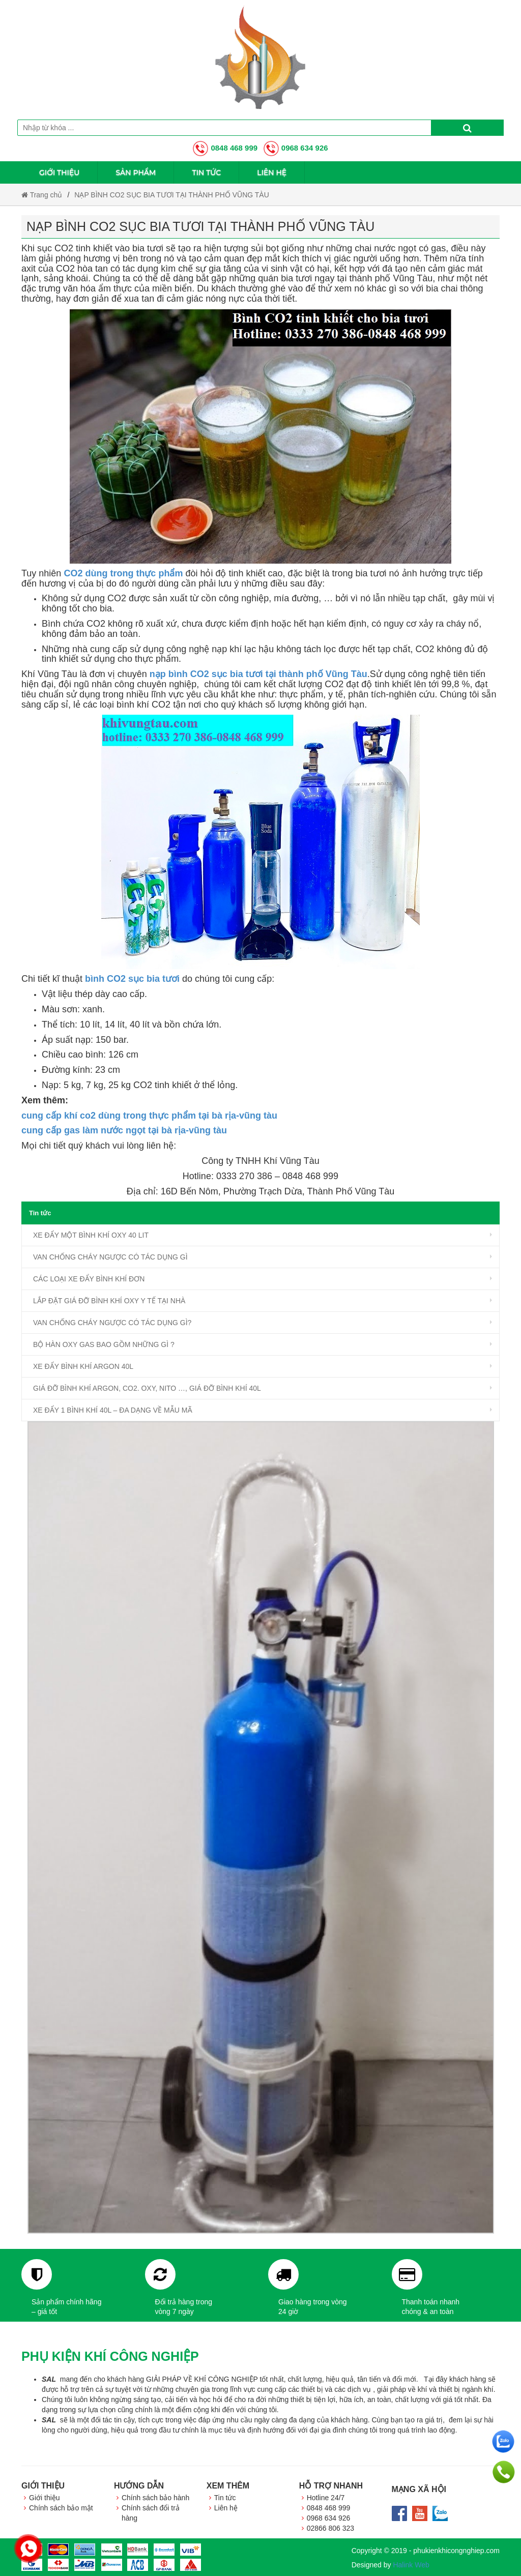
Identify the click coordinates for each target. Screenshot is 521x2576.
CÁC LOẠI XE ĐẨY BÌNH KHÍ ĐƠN (88, 1279)
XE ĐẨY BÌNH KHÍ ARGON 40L (83, 1366)
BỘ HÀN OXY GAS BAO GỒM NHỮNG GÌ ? (104, 1344)
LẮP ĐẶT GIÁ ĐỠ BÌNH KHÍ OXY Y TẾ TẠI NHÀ (109, 1301)
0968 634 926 (296, 147)
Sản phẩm (135, 172)
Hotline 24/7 (326, 2498)
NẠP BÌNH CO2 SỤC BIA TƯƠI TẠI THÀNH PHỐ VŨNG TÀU (171, 195)
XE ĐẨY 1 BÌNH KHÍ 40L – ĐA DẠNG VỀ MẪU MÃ (112, 1410)
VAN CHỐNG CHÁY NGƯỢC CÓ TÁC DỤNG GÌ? (112, 1323)
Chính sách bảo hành (155, 2498)
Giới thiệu (59, 172)
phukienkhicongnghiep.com (456, 2550)
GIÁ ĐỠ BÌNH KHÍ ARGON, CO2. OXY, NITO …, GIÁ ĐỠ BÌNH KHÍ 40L (147, 1388)
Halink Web (411, 2565)
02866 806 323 (330, 2528)
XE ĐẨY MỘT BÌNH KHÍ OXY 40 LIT (91, 1235)
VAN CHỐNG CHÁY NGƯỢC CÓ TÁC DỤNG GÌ (110, 1257)
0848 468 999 (225, 147)
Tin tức (206, 172)
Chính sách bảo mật (61, 2508)
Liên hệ (271, 172)
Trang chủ (41, 195)
